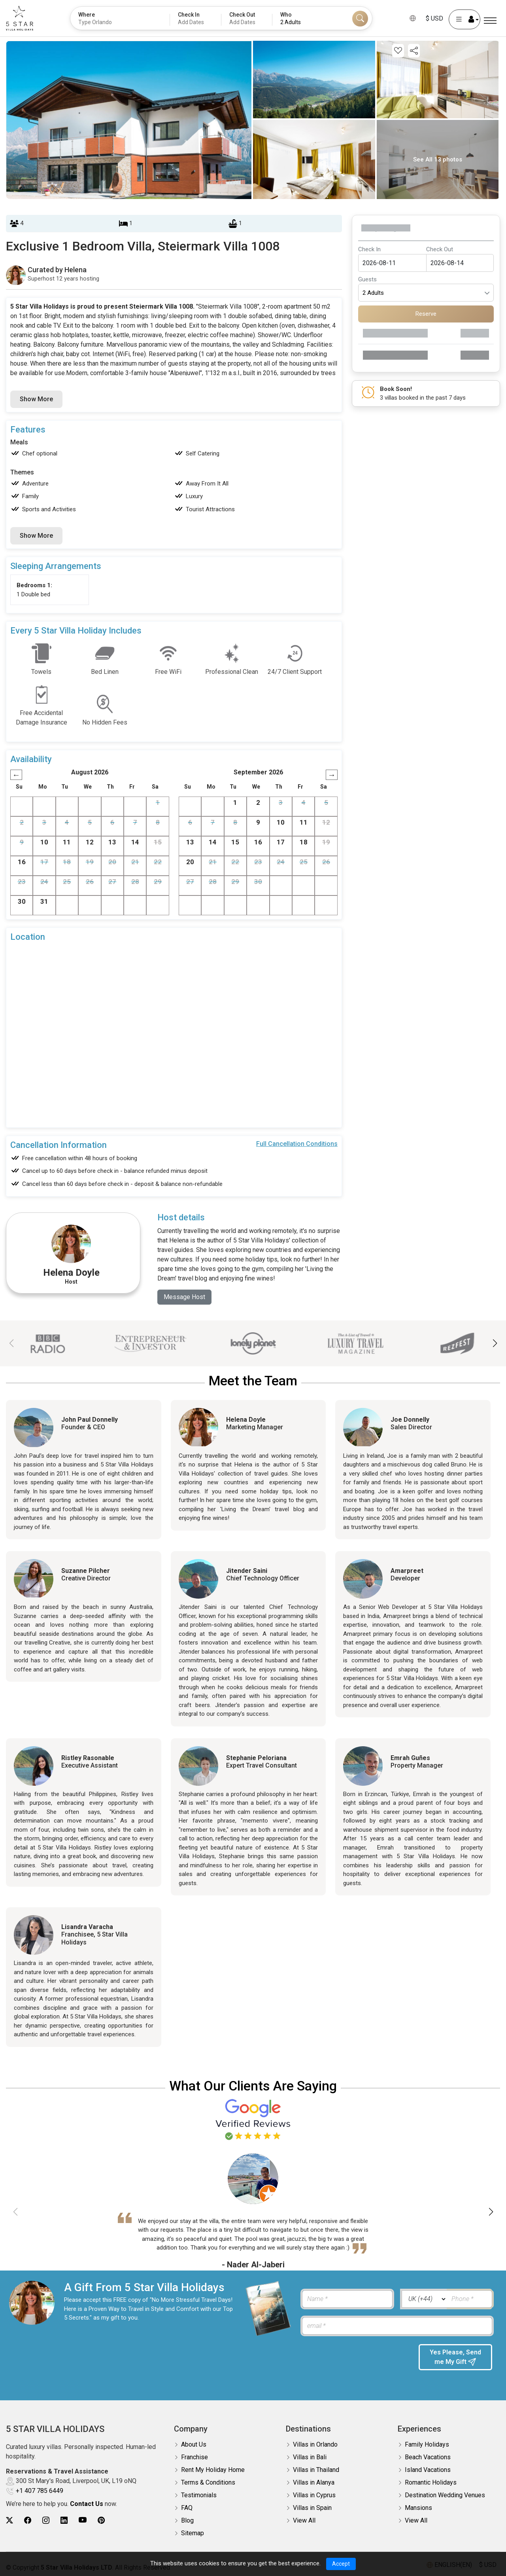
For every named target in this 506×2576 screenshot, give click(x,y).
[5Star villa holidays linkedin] (64, 2520)
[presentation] (355, 2359)
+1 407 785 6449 (39, 2490)
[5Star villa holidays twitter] (9, 2520)
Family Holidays (427, 2444)
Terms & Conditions (208, 2482)
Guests (367, 279)
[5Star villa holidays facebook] (27, 2520)
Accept (341, 2564)
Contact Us (86, 2504)
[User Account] (464, 19)
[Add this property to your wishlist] (398, 51)
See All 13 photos (437, 159)
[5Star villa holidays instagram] (45, 2520)
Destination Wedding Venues (445, 2495)
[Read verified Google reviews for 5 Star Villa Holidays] (253, 2118)
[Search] (360, 19)
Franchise (194, 2457)
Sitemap (192, 2533)
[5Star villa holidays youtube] (83, 2520)
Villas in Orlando (315, 2444)
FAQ (187, 2508)
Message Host (184, 1297)
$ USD (434, 18)
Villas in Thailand (316, 2470)
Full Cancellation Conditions (297, 1144)
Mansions (418, 2508)
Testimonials (199, 2495)
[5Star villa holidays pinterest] (101, 2520)
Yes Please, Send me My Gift (455, 2357)
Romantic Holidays (431, 2482)
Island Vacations (428, 2470)
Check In (369, 249)
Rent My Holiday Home (213, 2470)
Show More (36, 399)
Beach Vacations (428, 2457)
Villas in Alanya (313, 2482)
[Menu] (490, 21)
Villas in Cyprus (314, 2495)
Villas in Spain (312, 2508)
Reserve (425, 313)
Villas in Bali (310, 2457)
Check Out (439, 249)
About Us (193, 2444)
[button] (494, 1343)
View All (304, 2520)
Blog (187, 2520)
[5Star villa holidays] (19, 18)
